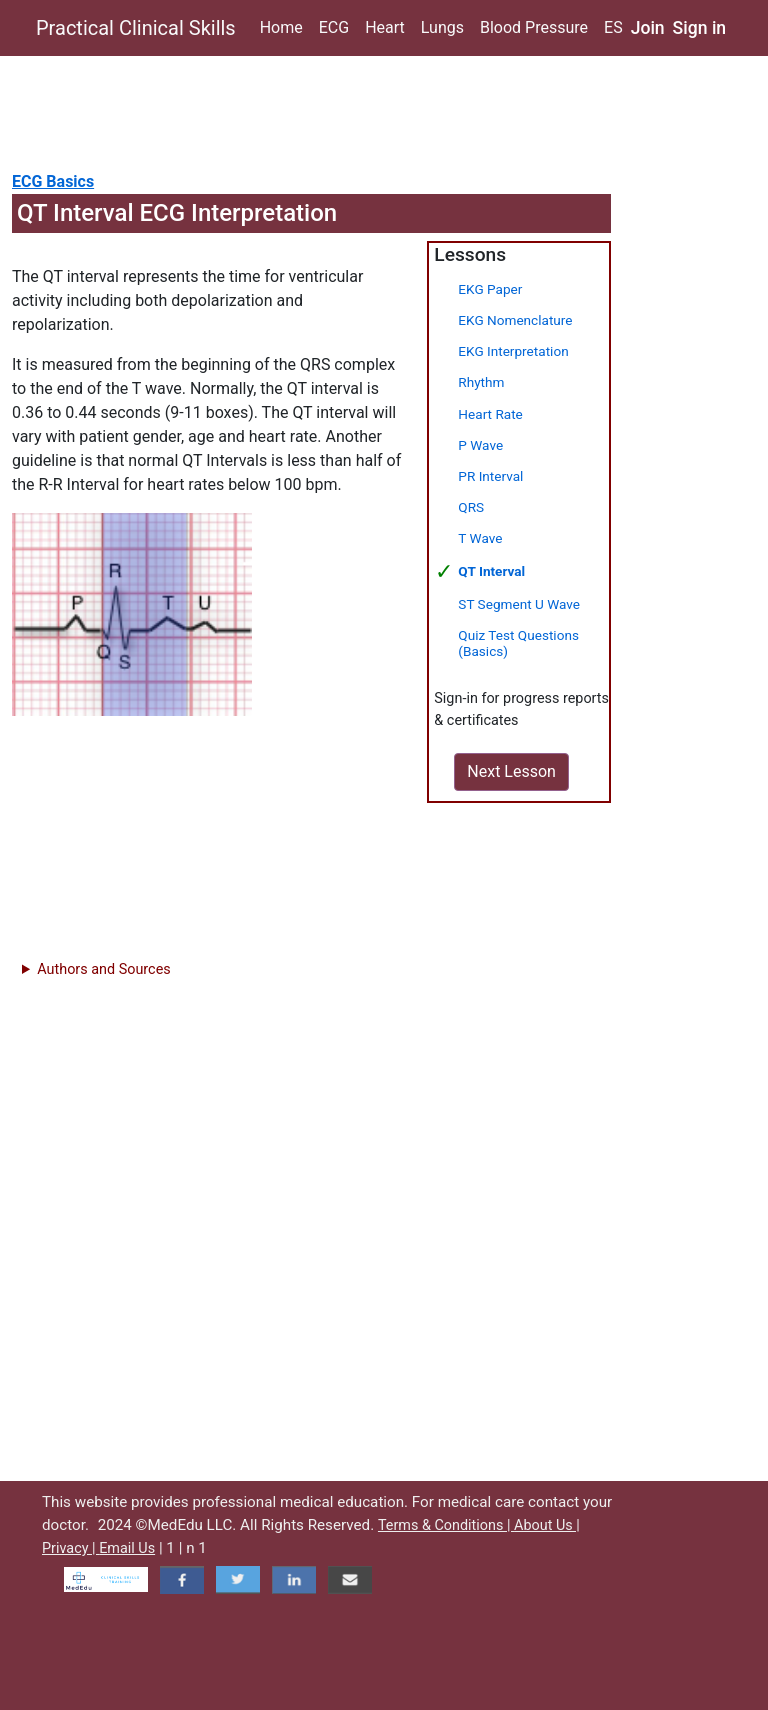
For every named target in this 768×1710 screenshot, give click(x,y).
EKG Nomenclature (515, 320)
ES (613, 27)
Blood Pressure (534, 27)
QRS (471, 507)
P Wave (480, 445)
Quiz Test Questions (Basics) (518, 642)
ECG (334, 27)
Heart (385, 27)
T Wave (480, 538)
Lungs (442, 27)
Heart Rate (490, 414)
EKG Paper (490, 289)
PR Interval (490, 476)
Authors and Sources (103, 969)
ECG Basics (53, 181)
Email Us (127, 1548)
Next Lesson (511, 771)
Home (281, 27)
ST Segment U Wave (519, 604)
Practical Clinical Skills (136, 28)
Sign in (700, 28)
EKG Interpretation (513, 351)
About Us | (547, 1525)
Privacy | (70, 1548)
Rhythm (481, 382)
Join (648, 28)
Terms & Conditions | (446, 1525)
